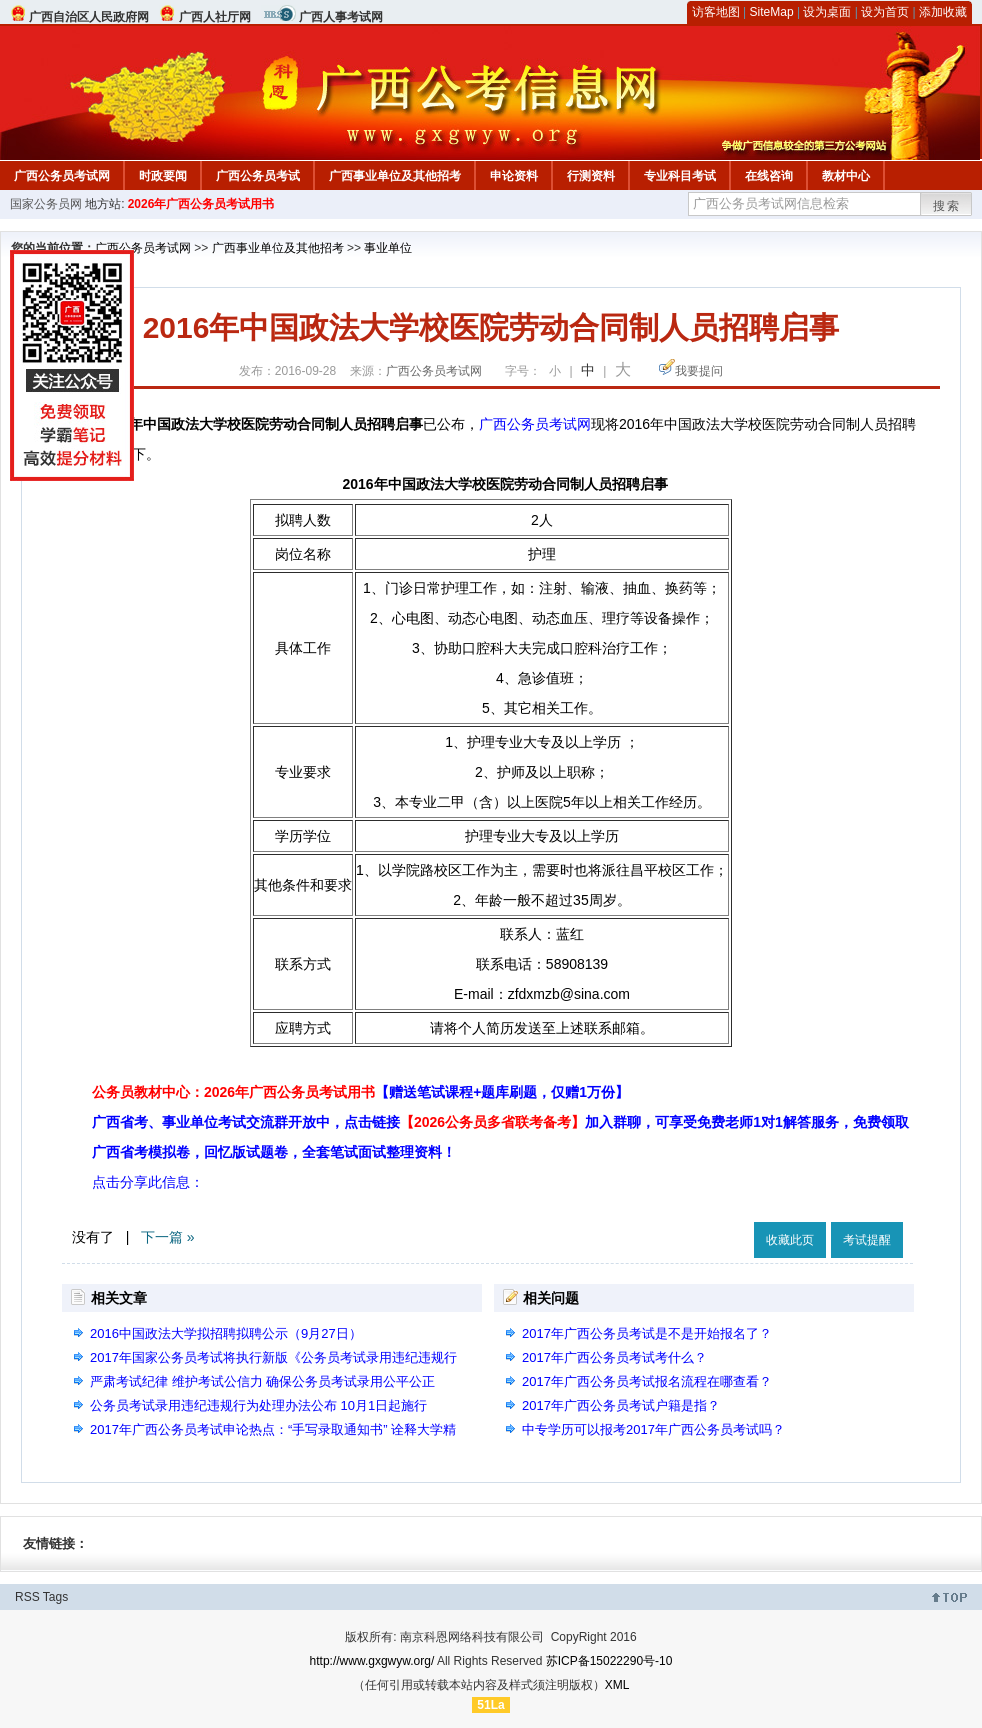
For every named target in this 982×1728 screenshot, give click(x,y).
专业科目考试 (680, 176)
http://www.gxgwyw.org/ (372, 1661)
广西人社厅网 (215, 17)
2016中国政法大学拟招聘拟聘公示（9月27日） (226, 1333)
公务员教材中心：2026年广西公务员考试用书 (360, 1092)
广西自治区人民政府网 (89, 17)
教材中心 (846, 176)
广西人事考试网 (341, 17)
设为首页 (885, 12)
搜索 (947, 206)
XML (617, 1685)
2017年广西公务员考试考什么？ (614, 1357)
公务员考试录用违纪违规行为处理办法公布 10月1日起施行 (258, 1405)
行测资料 (591, 176)
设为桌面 (827, 12)
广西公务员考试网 (62, 176)
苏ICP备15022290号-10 (609, 1661)
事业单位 (388, 248)
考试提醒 (867, 1240)
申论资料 (514, 176)
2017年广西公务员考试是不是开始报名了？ (647, 1333)
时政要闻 (163, 176)
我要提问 (699, 371)
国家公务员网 (46, 204)
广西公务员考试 (258, 176)
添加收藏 (943, 12)
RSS (27, 1597)
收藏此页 (790, 1240)
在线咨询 (769, 176)
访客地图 (716, 12)
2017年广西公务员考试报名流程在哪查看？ (647, 1381)
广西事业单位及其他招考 (395, 176)
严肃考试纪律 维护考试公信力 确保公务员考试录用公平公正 (262, 1381)
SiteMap (772, 12)
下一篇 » (168, 1237)
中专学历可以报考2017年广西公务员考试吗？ (653, 1429)
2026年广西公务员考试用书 (201, 204)
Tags (55, 1597)
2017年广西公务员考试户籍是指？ (621, 1405)
